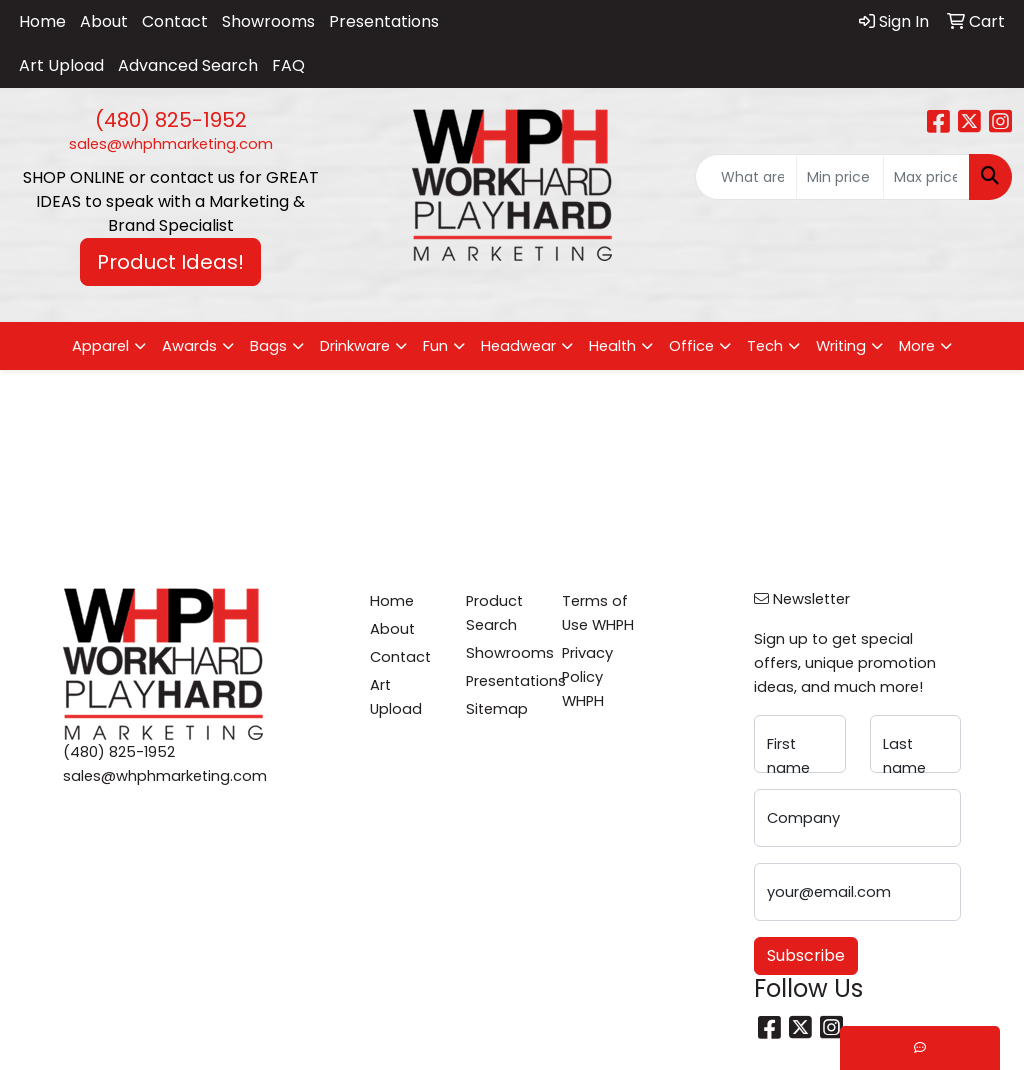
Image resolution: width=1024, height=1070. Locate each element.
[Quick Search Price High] (926, 177)
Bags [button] (268, 346)
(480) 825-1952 (171, 120)
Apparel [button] (100, 346)
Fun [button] (435, 346)
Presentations (384, 21)
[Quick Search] (746, 177)
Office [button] (691, 346)
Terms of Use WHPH (598, 613)
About (104, 21)
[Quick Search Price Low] (839, 177)
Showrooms (268, 21)
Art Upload (61, 65)
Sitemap (497, 709)
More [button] (917, 346)
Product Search (494, 613)
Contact (175, 21)
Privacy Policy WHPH (587, 677)
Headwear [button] (518, 346)
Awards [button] (189, 346)
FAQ (288, 65)
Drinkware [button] (355, 346)
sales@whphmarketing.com (171, 144)
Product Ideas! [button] (170, 262)
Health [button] (612, 346)
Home (42, 21)
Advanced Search (188, 65)
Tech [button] (765, 346)
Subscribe (806, 955)
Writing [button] (841, 346)
